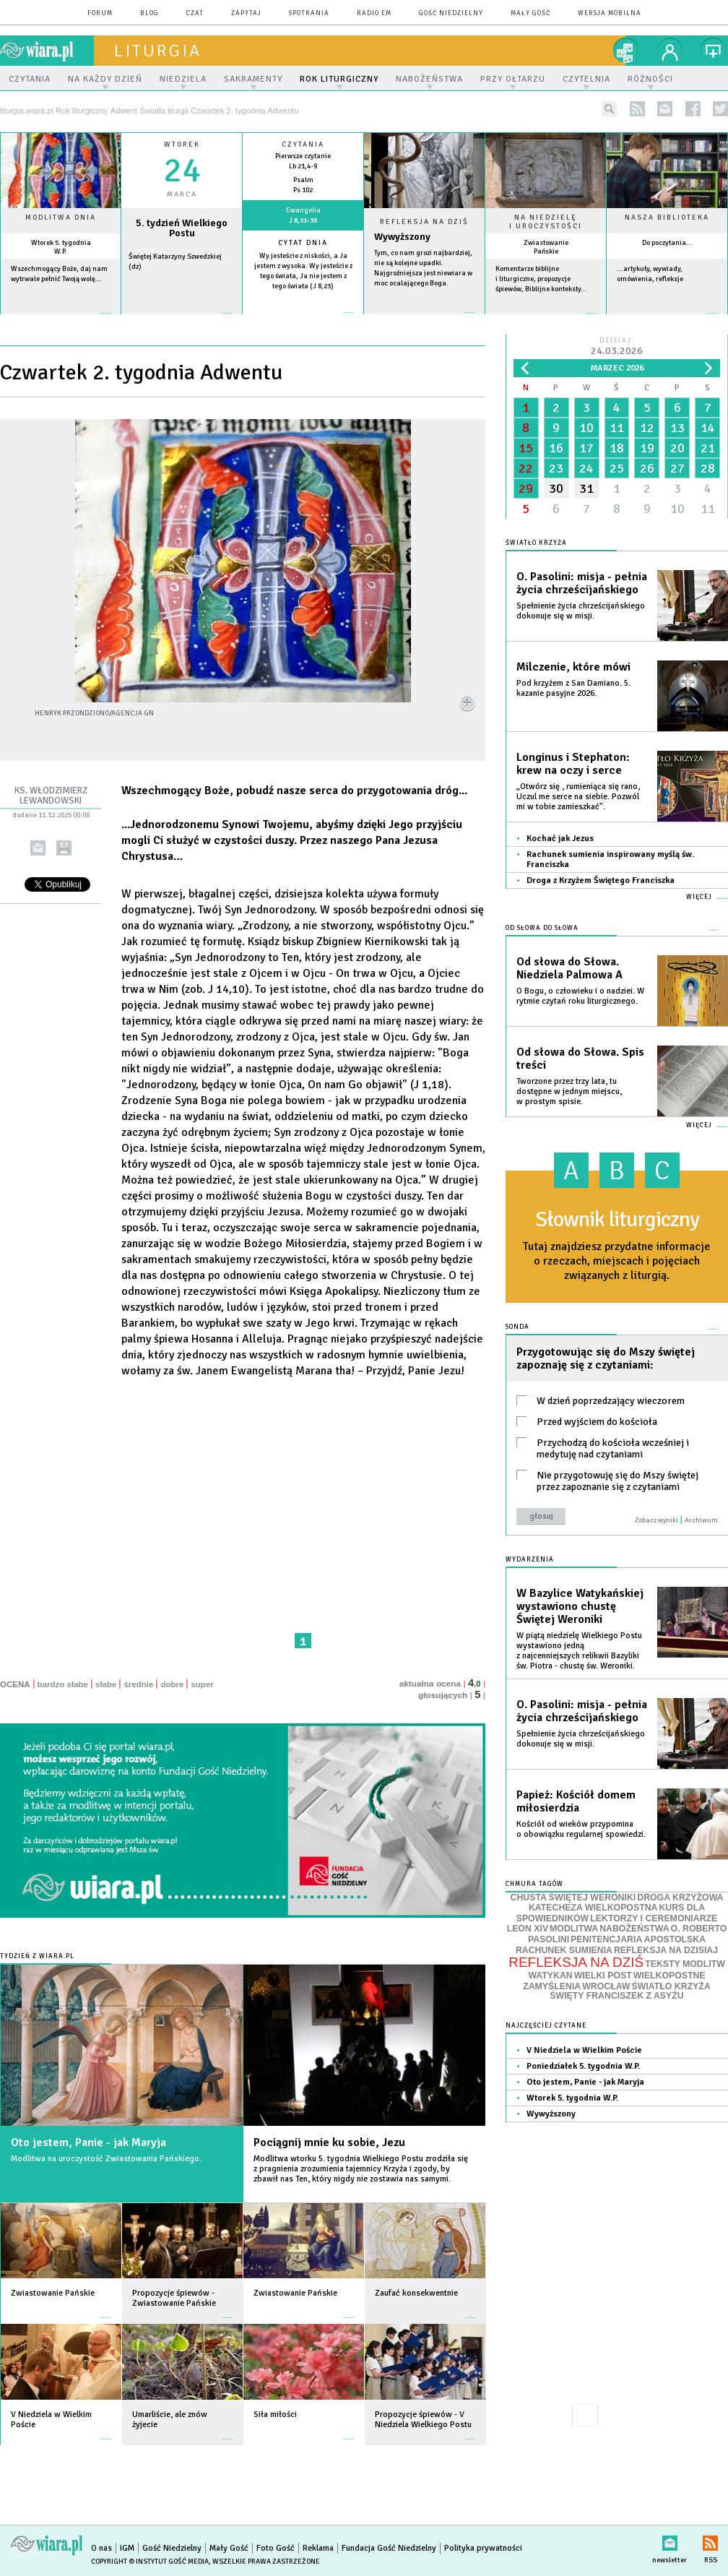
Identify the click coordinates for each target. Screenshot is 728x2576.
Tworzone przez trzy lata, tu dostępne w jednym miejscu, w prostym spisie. (569, 1091)
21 (708, 448)
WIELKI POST (603, 1975)
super (202, 1684)
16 (556, 448)
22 (526, 468)
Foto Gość (275, 2548)
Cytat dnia (303, 242)
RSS (710, 2540)
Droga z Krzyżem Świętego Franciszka (600, 880)
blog (149, 13)
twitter (720, 108)
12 (647, 428)
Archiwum (701, 1520)
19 (647, 448)
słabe (105, 1684)
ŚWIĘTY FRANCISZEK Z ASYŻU (616, 1996)
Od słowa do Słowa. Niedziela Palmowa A (569, 968)
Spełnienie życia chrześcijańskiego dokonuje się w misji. (580, 610)
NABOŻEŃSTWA (634, 1929)
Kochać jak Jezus (560, 838)
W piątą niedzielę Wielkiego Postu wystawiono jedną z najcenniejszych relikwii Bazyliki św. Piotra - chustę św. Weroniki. (579, 1650)
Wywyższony (402, 237)
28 (708, 468)
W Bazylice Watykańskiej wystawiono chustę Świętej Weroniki (580, 1606)
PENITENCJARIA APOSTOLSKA (638, 1939)
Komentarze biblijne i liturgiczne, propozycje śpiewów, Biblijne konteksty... (541, 278)
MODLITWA (574, 1929)
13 (677, 428)
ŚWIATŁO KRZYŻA (671, 1986)
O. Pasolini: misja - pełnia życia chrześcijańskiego (581, 583)
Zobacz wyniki (656, 1520)
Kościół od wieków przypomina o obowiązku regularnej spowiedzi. (581, 1829)
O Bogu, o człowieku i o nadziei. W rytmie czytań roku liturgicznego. (580, 996)
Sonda (517, 1327)
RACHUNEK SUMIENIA (564, 1950)
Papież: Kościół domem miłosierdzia (576, 1801)
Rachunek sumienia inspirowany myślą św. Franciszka (610, 859)
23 (556, 468)
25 (617, 468)
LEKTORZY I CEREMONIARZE (653, 1918)
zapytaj (246, 13)
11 (617, 428)
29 (526, 488)
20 (677, 448)
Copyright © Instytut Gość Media (150, 2561)
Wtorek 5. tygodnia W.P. (61, 247)
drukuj (64, 848)
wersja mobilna (609, 13)
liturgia (158, 50)
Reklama (318, 2548)
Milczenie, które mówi (573, 666)
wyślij (38, 848)
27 (677, 468)
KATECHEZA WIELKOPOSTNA (593, 1908)
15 (526, 448)
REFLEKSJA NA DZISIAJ (666, 1950)
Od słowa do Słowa (542, 928)
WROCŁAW (606, 1986)
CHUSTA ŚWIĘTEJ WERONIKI (573, 1897)
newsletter (664, 108)
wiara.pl (47, 50)
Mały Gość (530, 13)
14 (708, 428)
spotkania (309, 13)
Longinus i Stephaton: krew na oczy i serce (573, 764)
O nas (101, 2548)
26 (647, 468)
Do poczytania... (667, 242)
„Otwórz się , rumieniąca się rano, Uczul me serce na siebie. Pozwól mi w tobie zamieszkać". (578, 796)
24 (586, 468)
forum (100, 13)
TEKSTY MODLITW (685, 1964)
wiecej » (181, 320)
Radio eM (374, 13)
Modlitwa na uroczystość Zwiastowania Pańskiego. (106, 2158)
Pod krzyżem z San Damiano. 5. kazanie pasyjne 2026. (573, 688)
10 (586, 428)
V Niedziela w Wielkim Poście (584, 2050)
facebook (693, 108)
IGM (127, 2548)
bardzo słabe (63, 1684)
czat (195, 13)
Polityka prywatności (483, 2548)
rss (637, 108)
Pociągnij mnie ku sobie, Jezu (329, 2142)
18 (617, 448)
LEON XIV (527, 1929)
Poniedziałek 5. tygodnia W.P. (583, 2066)
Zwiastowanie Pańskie (546, 247)
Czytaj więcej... (424, 319)
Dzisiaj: (616, 347)
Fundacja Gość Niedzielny (389, 2548)
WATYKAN (550, 1975)
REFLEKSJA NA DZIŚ (576, 1962)
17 (586, 448)
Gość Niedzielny (451, 13)
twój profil (670, 51)
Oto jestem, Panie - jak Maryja (88, 2142)
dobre (171, 1684)
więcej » (61, 320)
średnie (138, 1684)
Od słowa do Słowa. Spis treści (580, 1059)
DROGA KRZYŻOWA (680, 1897)
